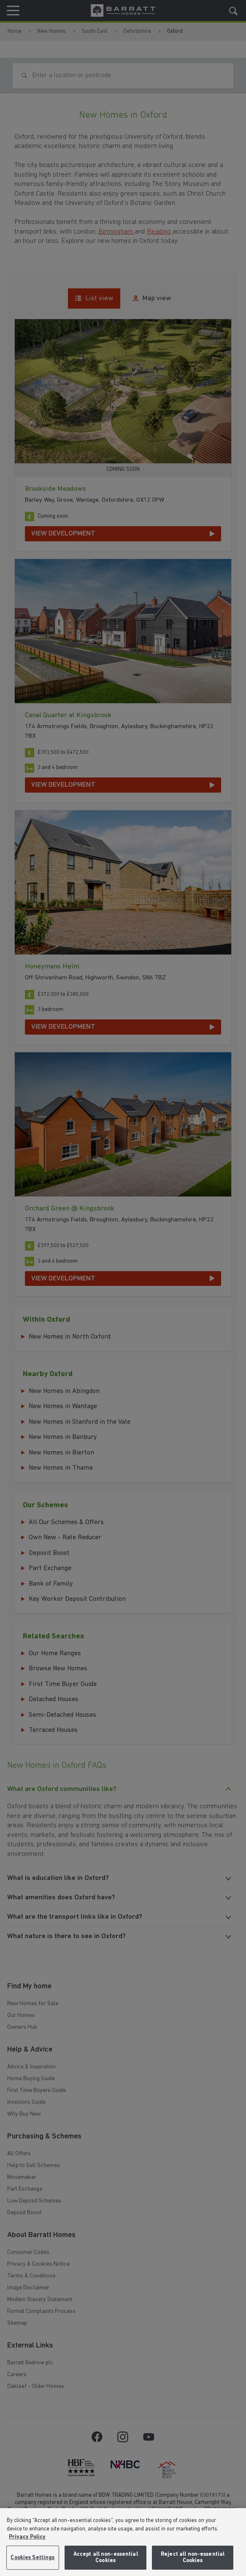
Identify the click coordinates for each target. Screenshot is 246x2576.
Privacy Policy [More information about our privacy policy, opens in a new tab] (27, 2537)
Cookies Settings (32, 2557)
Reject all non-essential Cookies (192, 2558)
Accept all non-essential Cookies (105, 2558)
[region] (123, 2542)
